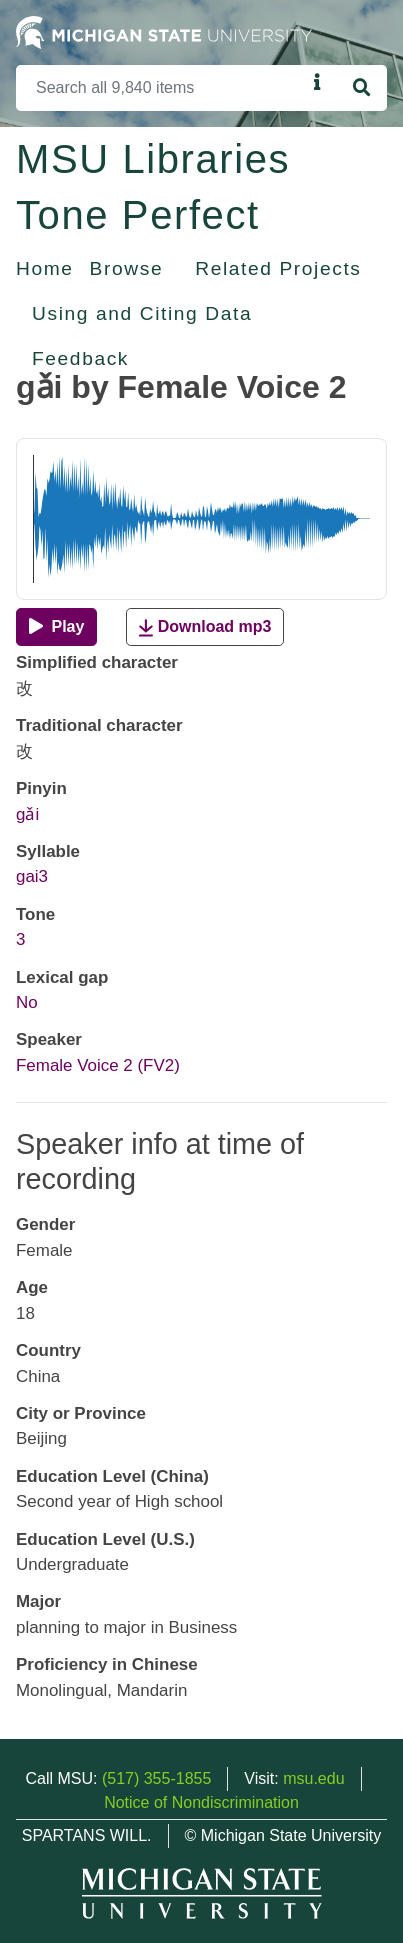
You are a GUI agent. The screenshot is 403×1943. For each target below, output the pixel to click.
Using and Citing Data (142, 313)
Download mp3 (205, 627)
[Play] (56, 627)
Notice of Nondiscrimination (201, 1802)
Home (45, 268)
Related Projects (278, 268)
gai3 (32, 876)
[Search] (161, 88)
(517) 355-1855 (156, 1778)
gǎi (27, 814)
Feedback (80, 358)
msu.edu (313, 1778)
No (27, 1002)
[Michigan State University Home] (164, 31)
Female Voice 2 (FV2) (98, 1065)
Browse (127, 268)
